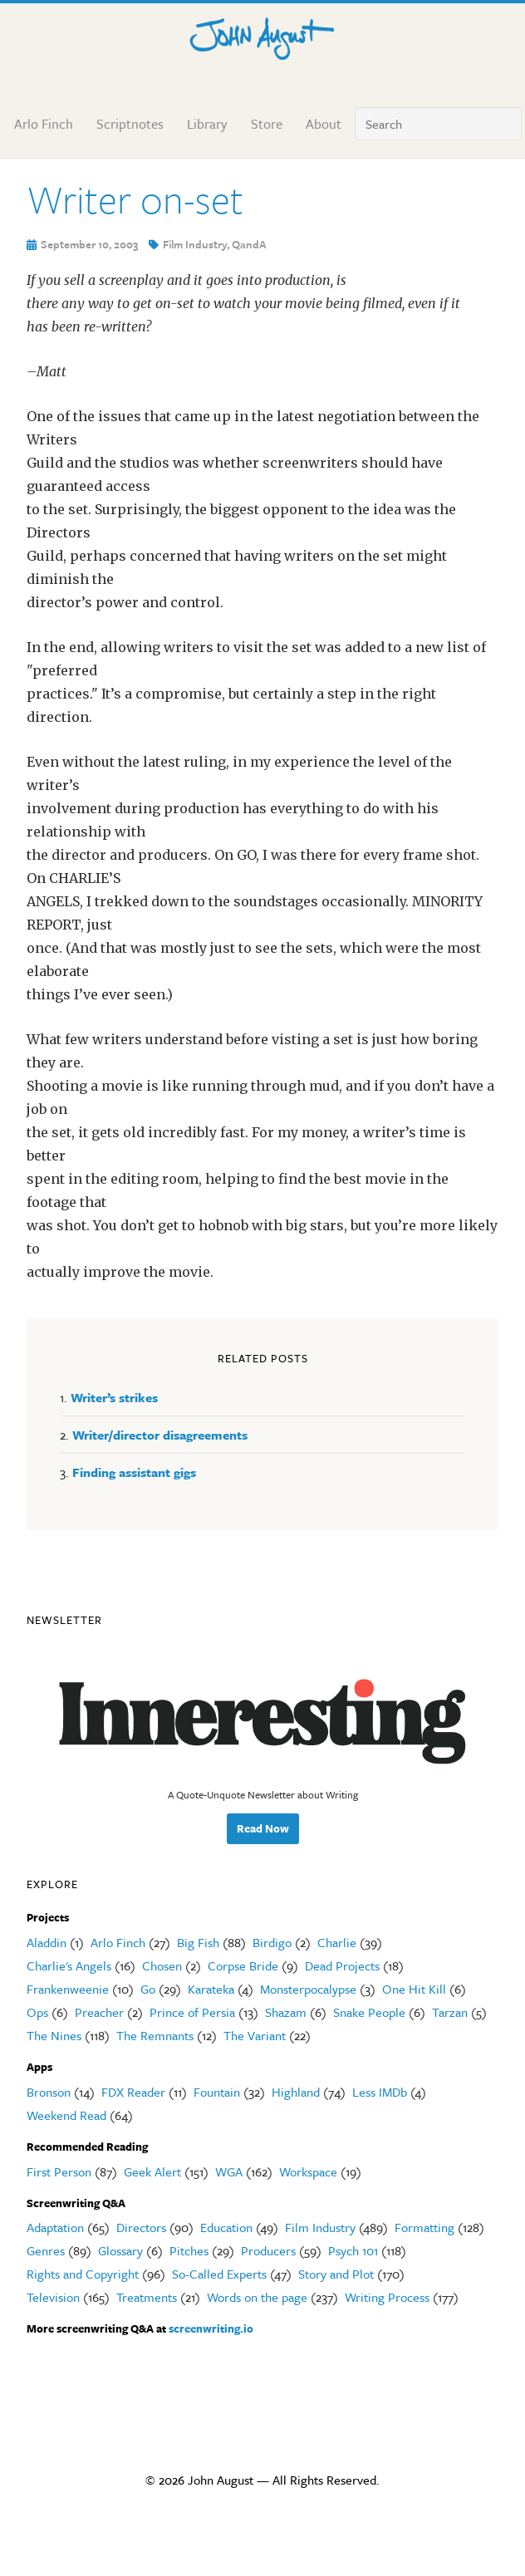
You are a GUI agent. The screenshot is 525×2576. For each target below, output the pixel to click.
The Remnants (155, 2035)
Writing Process (387, 2297)
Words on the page (257, 2297)
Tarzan (450, 2012)
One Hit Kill (414, 1989)
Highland (296, 2092)
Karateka (211, 1989)
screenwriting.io (211, 2328)
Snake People (369, 2012)
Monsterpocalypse (308, 1989)
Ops (37, 2012)
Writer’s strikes (114, 1397)
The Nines (54, 2035)
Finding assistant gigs (134, 1472)
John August (262, 34)
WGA (229, 2171)
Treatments (146, 2297)
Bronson (49, 2092)
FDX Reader (133, 2092)
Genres (46, 2250)
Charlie (336, 1942)
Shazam (286, 2012)
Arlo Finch (118, 1942)
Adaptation (55, 2227)
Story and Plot (336, 2273)
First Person (59, 2171)
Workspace (308, 2171)
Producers (268, 2250)
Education (226, 2227)
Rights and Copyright (83, 2273)
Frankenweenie (68, 1989)
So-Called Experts (219, 2273)
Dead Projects (342, 1965)
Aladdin (46, 1942)
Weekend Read (66, 2115)
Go (147, 1989)
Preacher (99, 2012)
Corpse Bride (243, 1965)
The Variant (254, 2035)
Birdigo (272, 1942)
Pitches (189, 2250)
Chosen (162, 1965)
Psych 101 (353, 2250)
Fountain (217, 2092)
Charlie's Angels (69, 1965)
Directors (141, 2227)
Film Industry (195, 244)
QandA (249, 244)
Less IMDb (379, 2092)
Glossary (120, 2250)
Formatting (424, 2227)
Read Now (263, 1828)
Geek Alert (152, 2171)
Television (53, 2297)
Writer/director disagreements (160, 1434)
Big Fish (198, 1942)
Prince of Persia (192, 2012)
